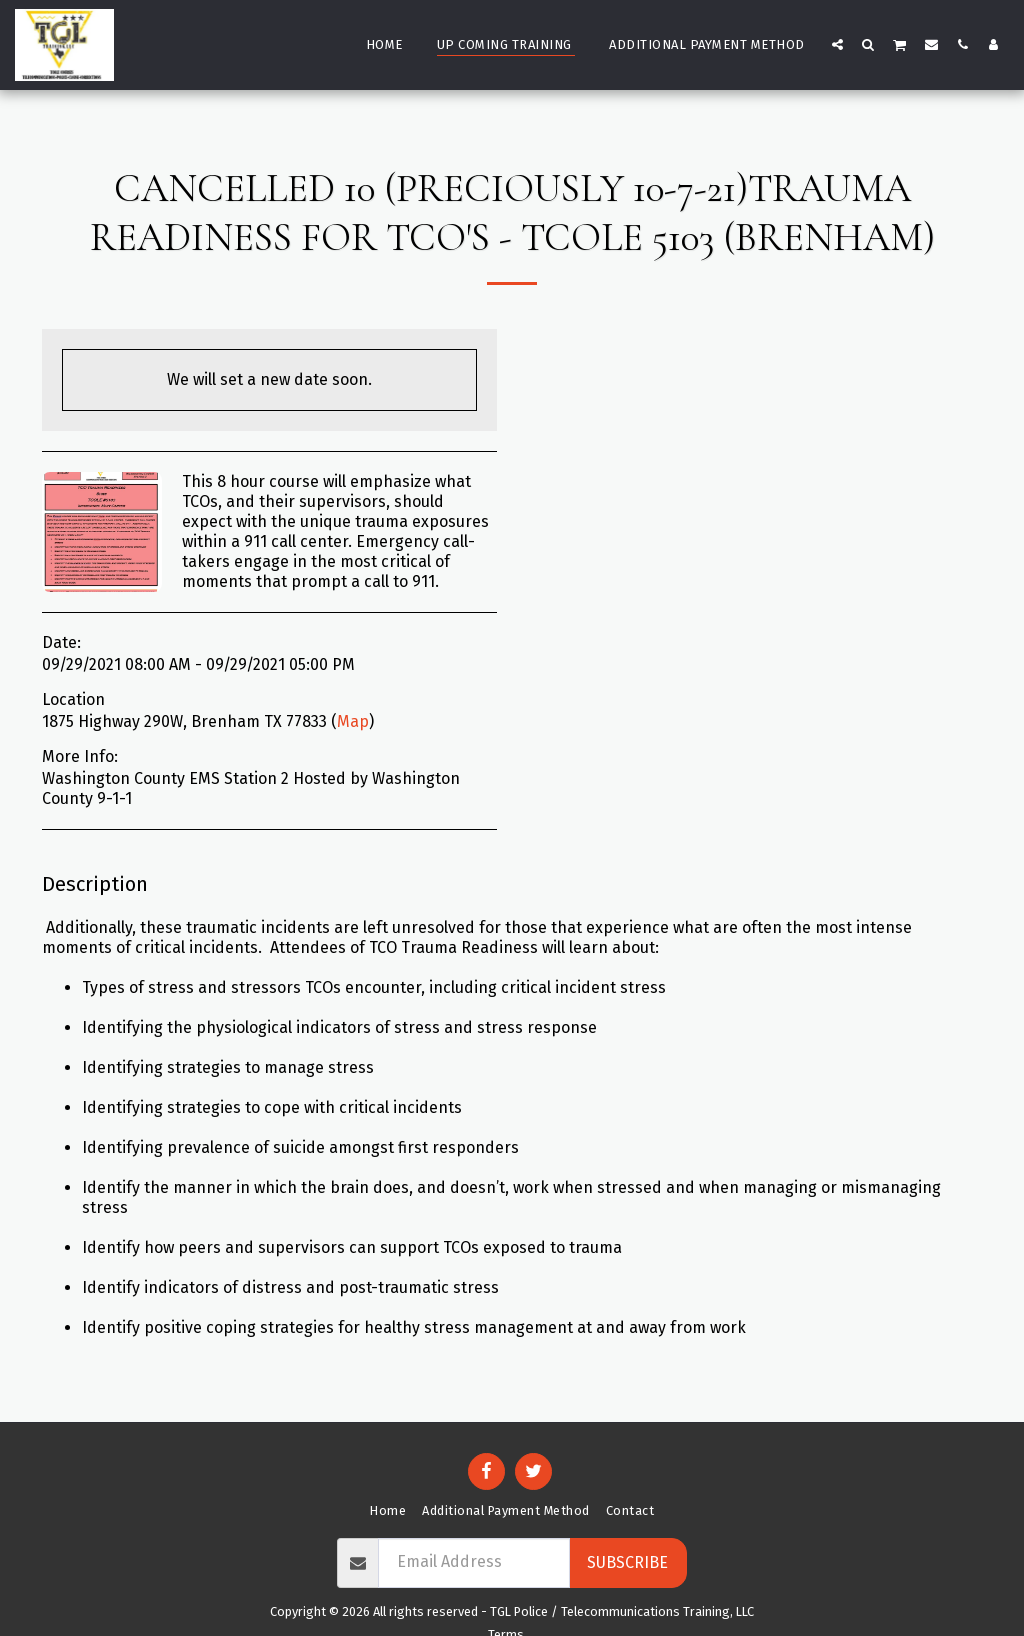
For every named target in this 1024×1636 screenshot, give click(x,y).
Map (353, 721)
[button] (837, 44)
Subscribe (627, 1562)
